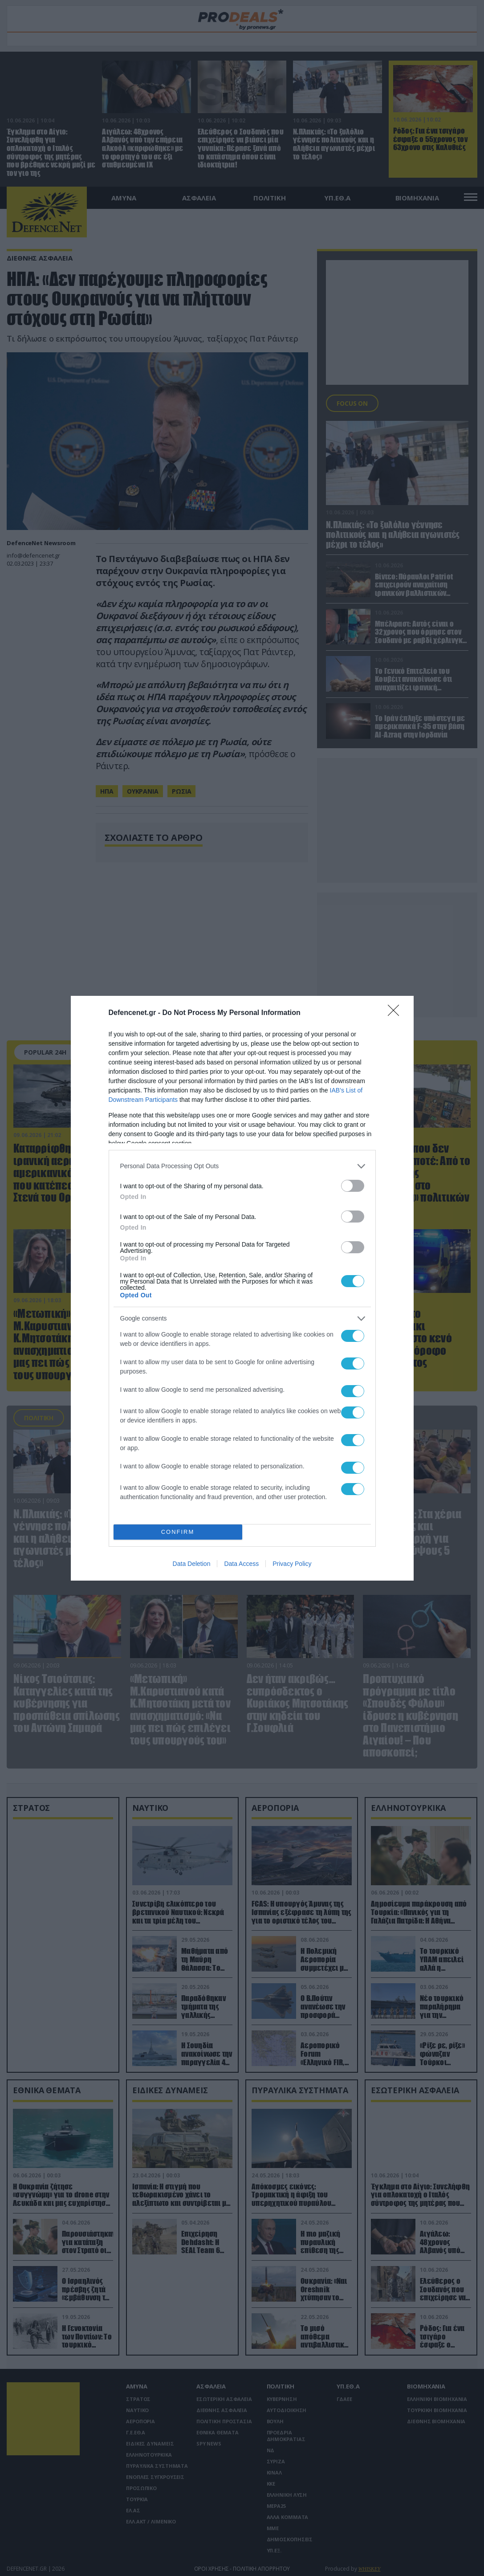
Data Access (241, 1563)
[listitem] (242, 1166)
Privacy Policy (292, 1563)
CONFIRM (178, 1531)
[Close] (396, 1013)
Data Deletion (192, 1563)
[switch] (352, 1186)
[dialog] (242, 1288)
